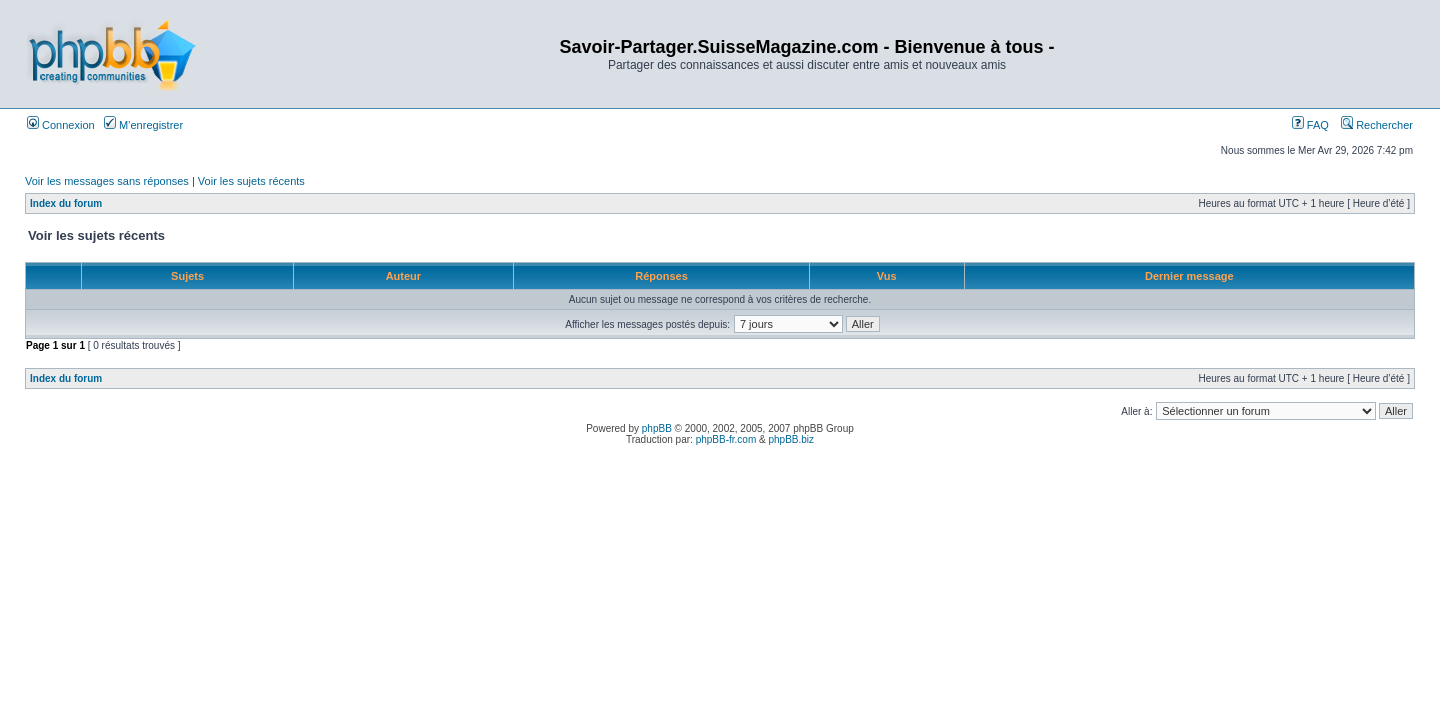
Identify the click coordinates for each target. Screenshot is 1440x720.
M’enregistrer (143, 125)
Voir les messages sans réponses (107, 181)
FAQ (1310, 125)
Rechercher (1377, 125)
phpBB (657, 428)
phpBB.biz (791, 439)
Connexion (61, 125)
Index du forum (66, 203)
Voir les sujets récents (251, 181)
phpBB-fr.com (726, 439)
